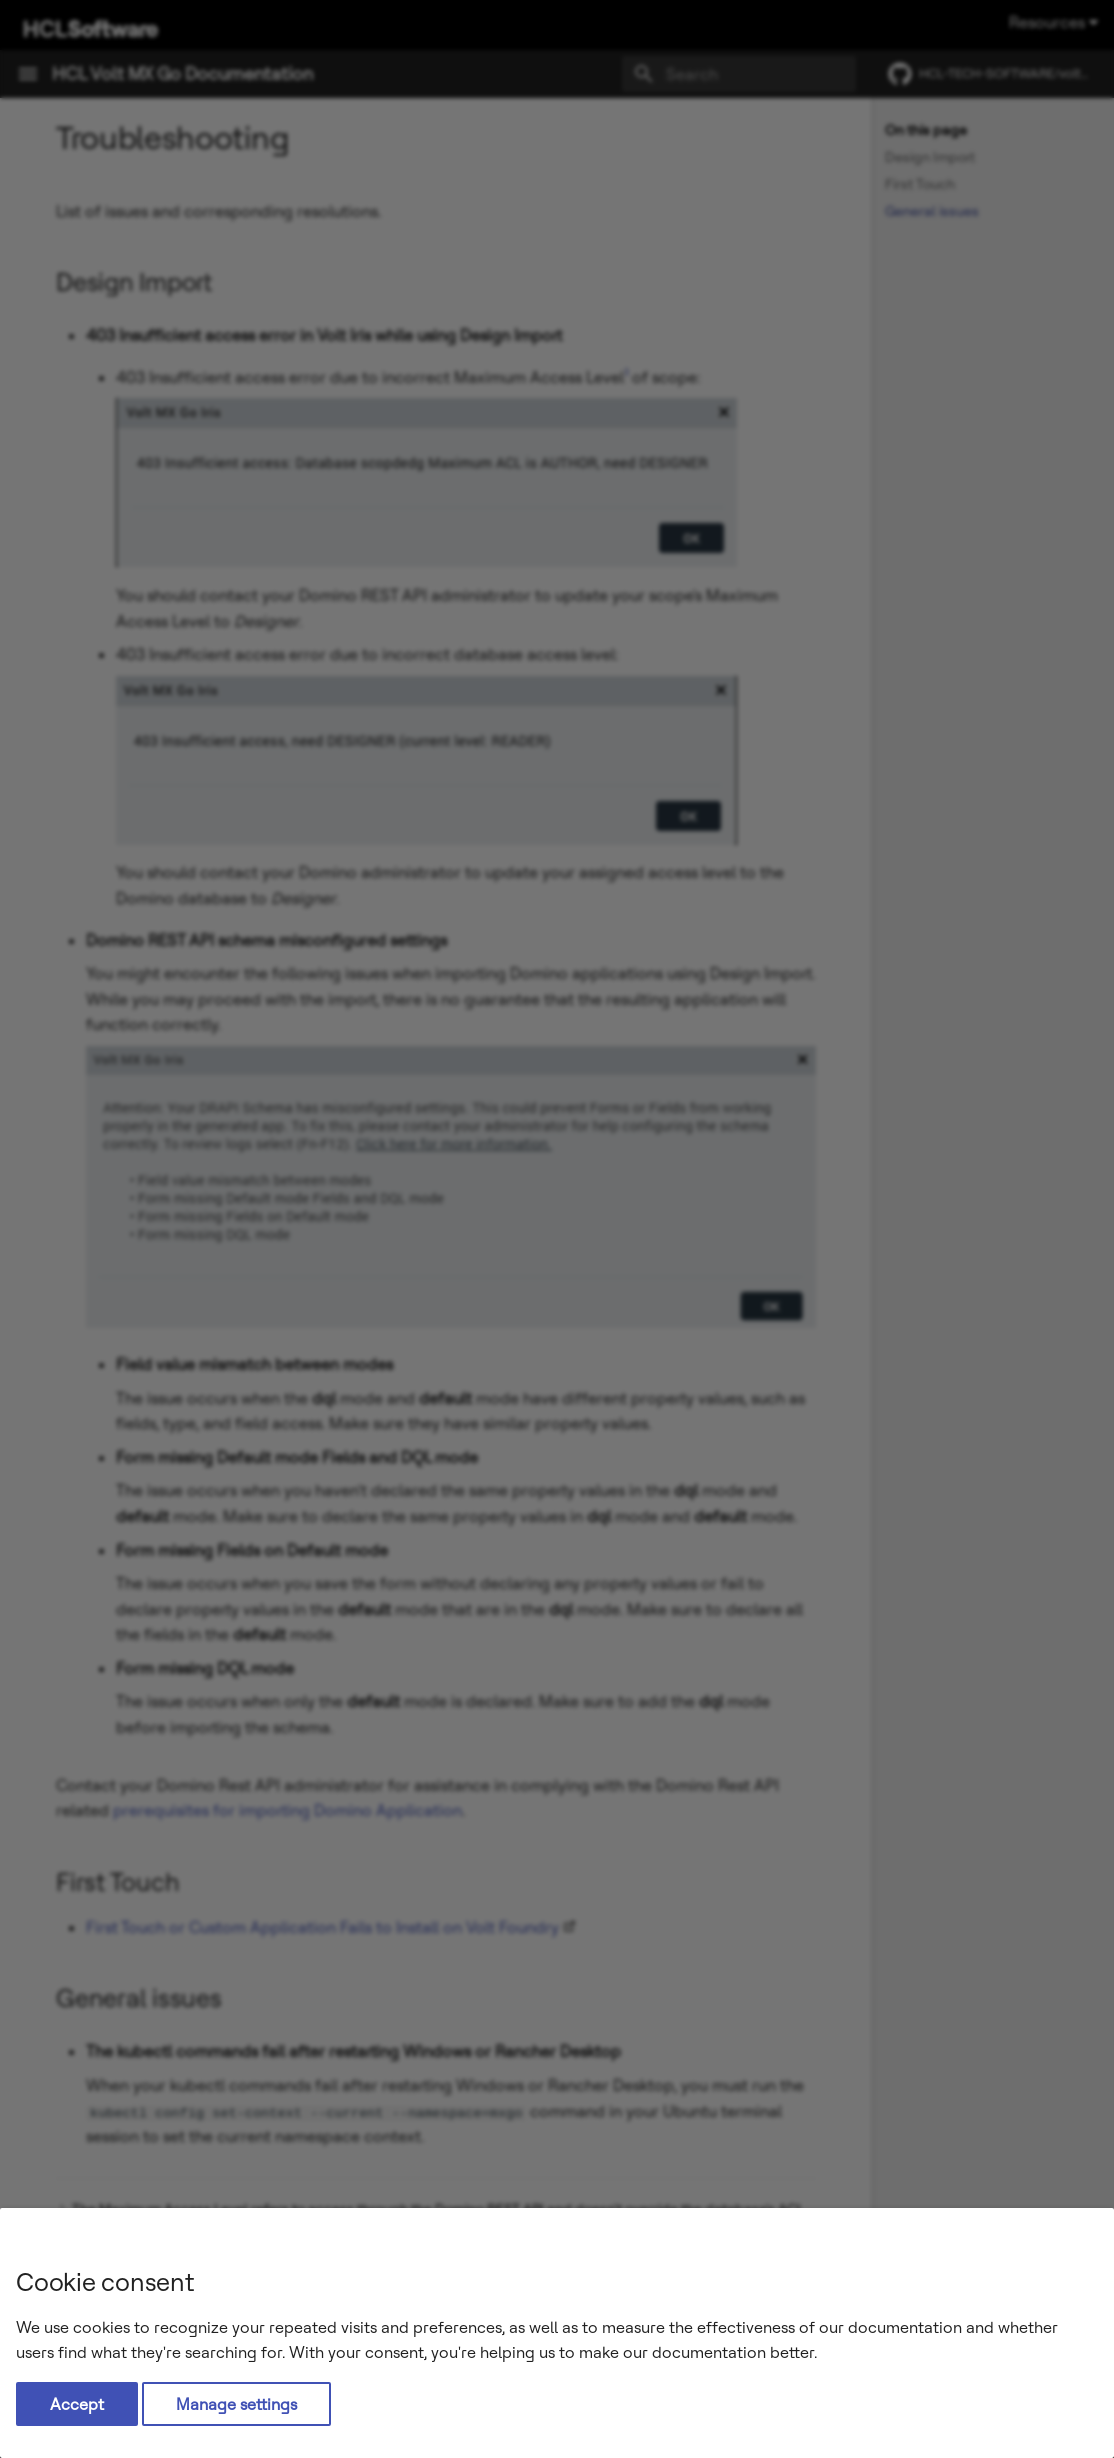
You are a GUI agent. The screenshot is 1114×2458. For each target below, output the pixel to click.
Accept (77, 2404)
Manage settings (236, 2404)
